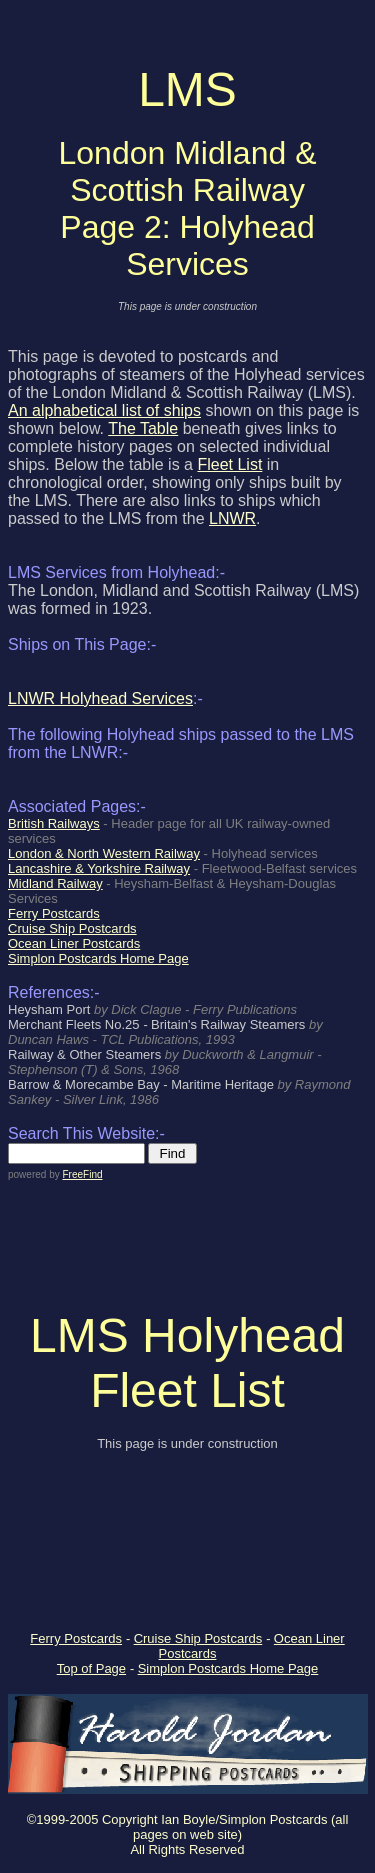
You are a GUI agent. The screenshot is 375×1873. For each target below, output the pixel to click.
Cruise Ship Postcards (198, 1638)
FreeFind (82, 1174)
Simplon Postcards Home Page (228, 1668)
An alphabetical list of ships (104, 410)
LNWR (232, 518)
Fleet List (229, 464)
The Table (143, 428)
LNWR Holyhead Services (100, 698)
